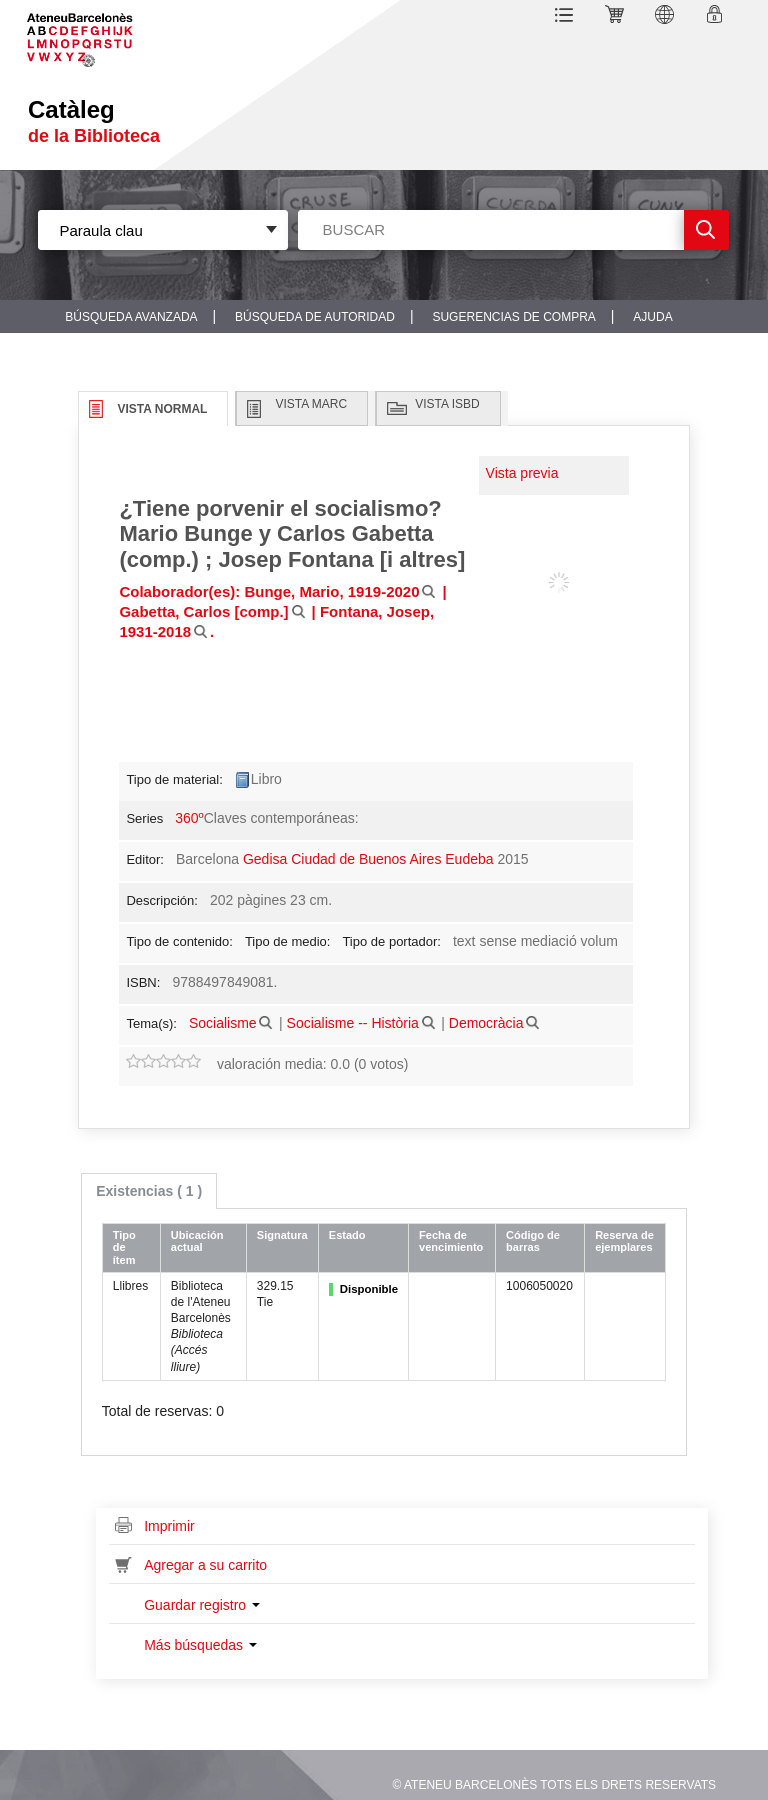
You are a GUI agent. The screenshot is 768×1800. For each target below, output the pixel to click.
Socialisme (223, 1023)
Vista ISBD (447, 404)
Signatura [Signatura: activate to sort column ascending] (282, 1235)
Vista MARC (311, 404)
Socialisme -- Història (353, 1023)
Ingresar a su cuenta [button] (717, 17)
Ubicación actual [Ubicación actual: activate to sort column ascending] (197, 1241)
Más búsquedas (200, 1645)
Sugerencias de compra (513, 317)
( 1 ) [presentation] (149, 1191)
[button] (567, 17)
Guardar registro (202, 1605)
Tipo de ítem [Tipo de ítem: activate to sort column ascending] (124, 1247)
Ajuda (652, 317)
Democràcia (486, 1023)
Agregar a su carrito (205, 1565)
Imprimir (169, 1526)
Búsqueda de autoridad (315, 317)
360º (189, 818)
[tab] (149, 1191)
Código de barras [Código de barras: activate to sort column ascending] (533, 1241)
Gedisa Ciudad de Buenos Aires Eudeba (368, 859)
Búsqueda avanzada (131, 317)
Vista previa (522, 473)
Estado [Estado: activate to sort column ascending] (347, 1235)
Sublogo (95, 33)
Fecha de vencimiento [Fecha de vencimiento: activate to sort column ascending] (451, 1241)
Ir (706, 230)
